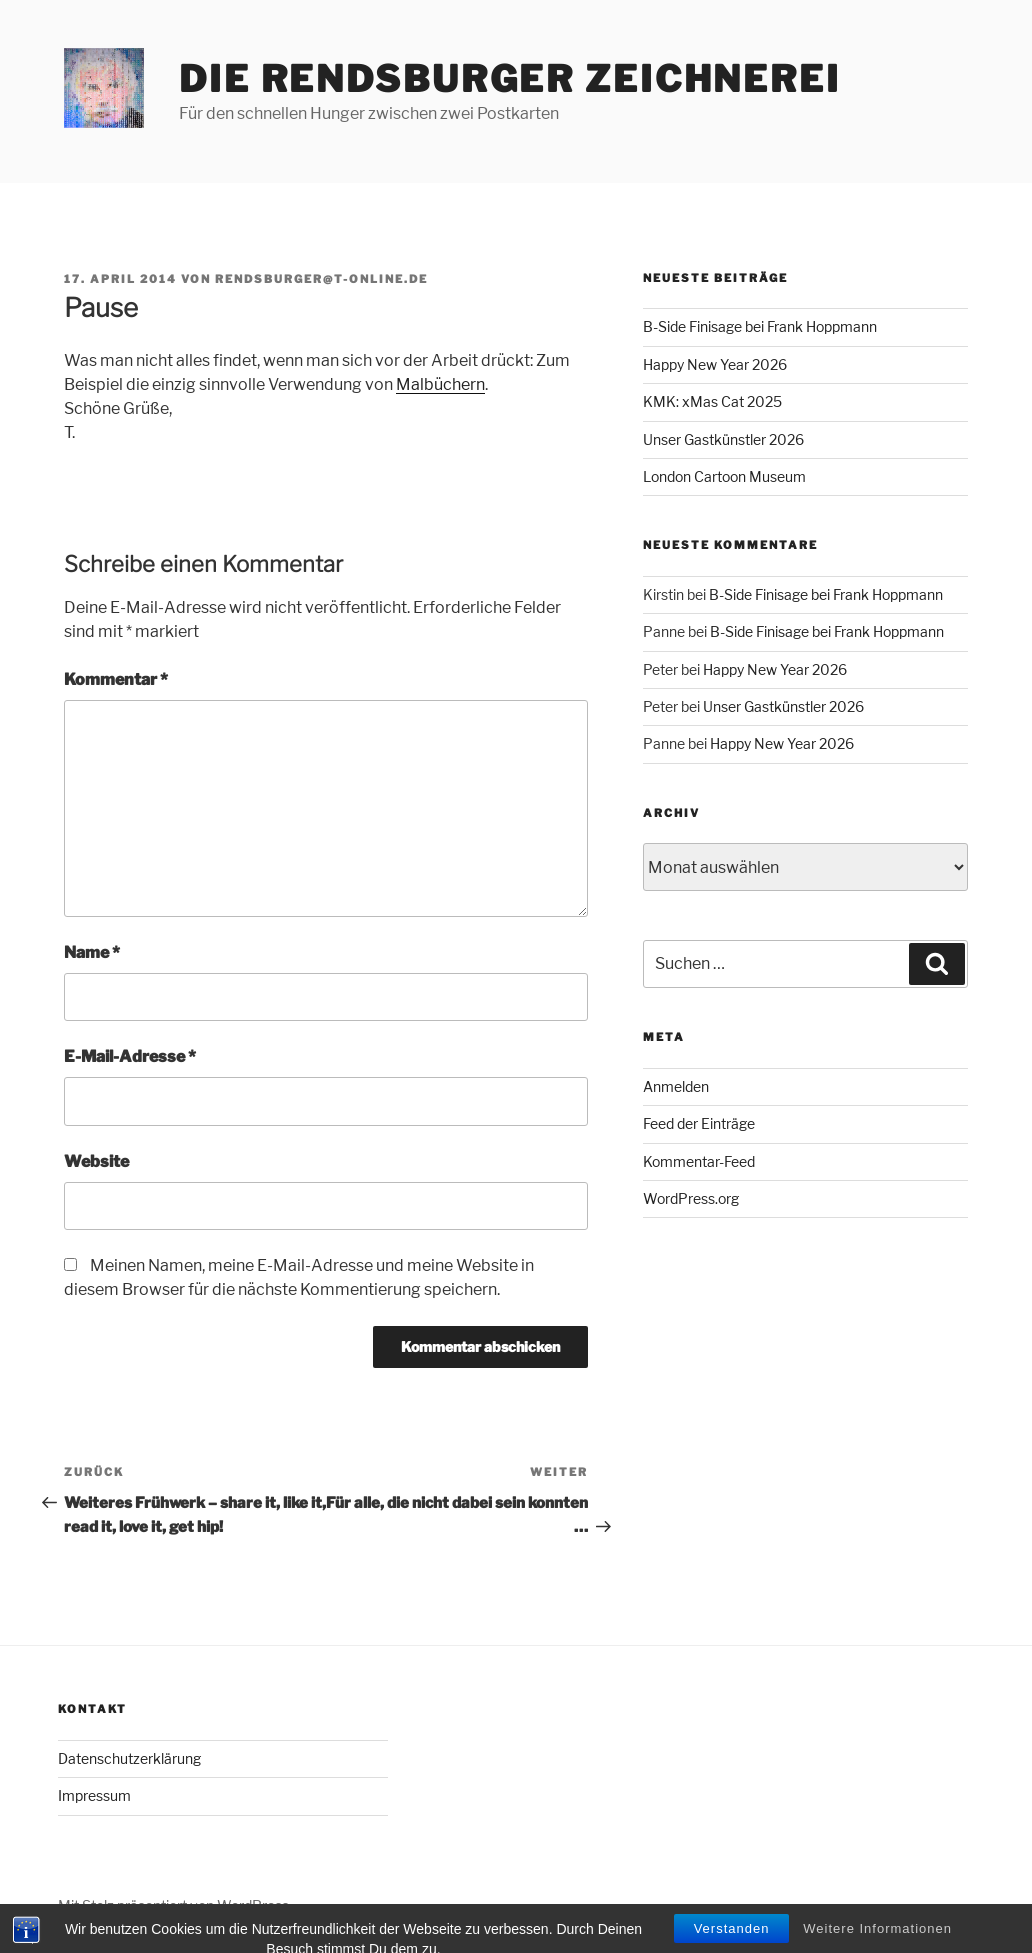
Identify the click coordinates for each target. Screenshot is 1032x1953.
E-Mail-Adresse (130, 1056)
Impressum (94, 1795)
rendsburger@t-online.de (321, 279)
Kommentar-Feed (699, 1161)
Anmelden (676, 1086)
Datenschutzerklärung (129, 1758)
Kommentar (116, 679)
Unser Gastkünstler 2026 (723, 439)
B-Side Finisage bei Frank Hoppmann (760, 326)
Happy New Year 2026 (715, 364)
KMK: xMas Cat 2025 (712, 401)
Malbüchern (440, 384)
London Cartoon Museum (724, 476)
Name (92, 952)
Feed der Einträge (699, 1123)
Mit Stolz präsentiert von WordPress (173, 1905)
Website (96, 1161)
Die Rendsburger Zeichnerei (510, 79)
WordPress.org (691, 1198)
